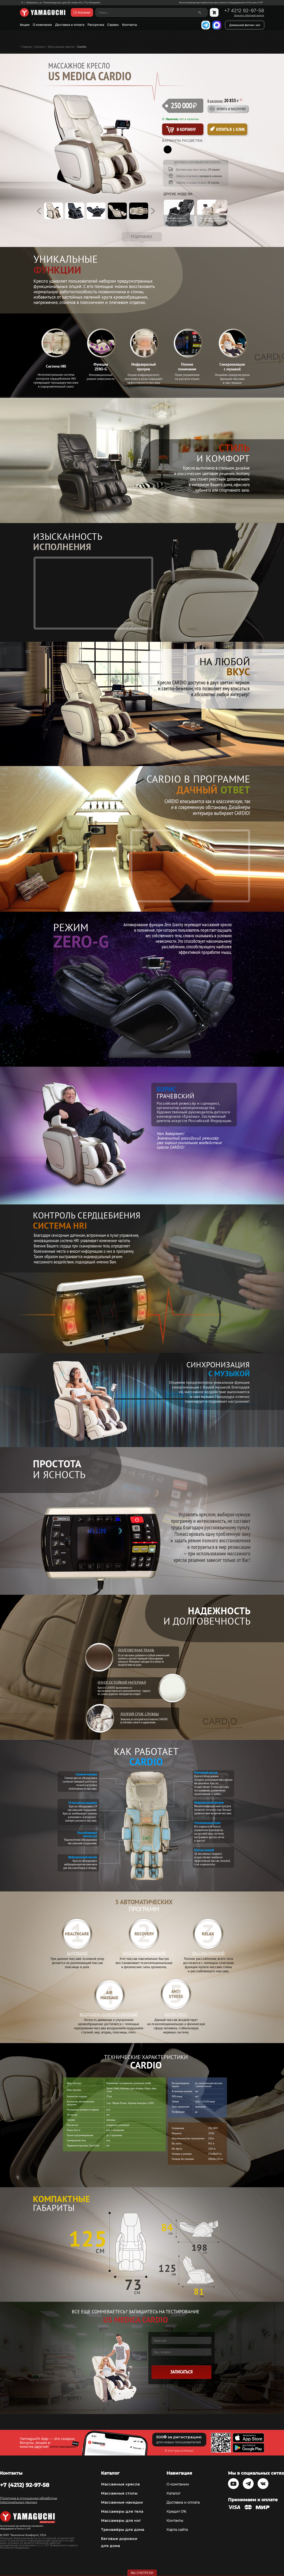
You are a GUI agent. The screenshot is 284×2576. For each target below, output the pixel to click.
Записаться (181, 2372)
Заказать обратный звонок (249, 15)
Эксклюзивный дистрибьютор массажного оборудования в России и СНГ (221, 2)
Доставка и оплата (69, 25)
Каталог (173, 2493)
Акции (25, 25)
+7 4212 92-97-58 (244, 10)
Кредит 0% (176, 2511)
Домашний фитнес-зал (244, 25)
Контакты (129, 25)
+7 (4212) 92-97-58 (24, 2485)
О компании (42, 25)
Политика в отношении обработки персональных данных (28, 2500)
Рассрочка (96, 25)
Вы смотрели (142, 2573)
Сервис (113, 25)
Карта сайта (177, 2529)
